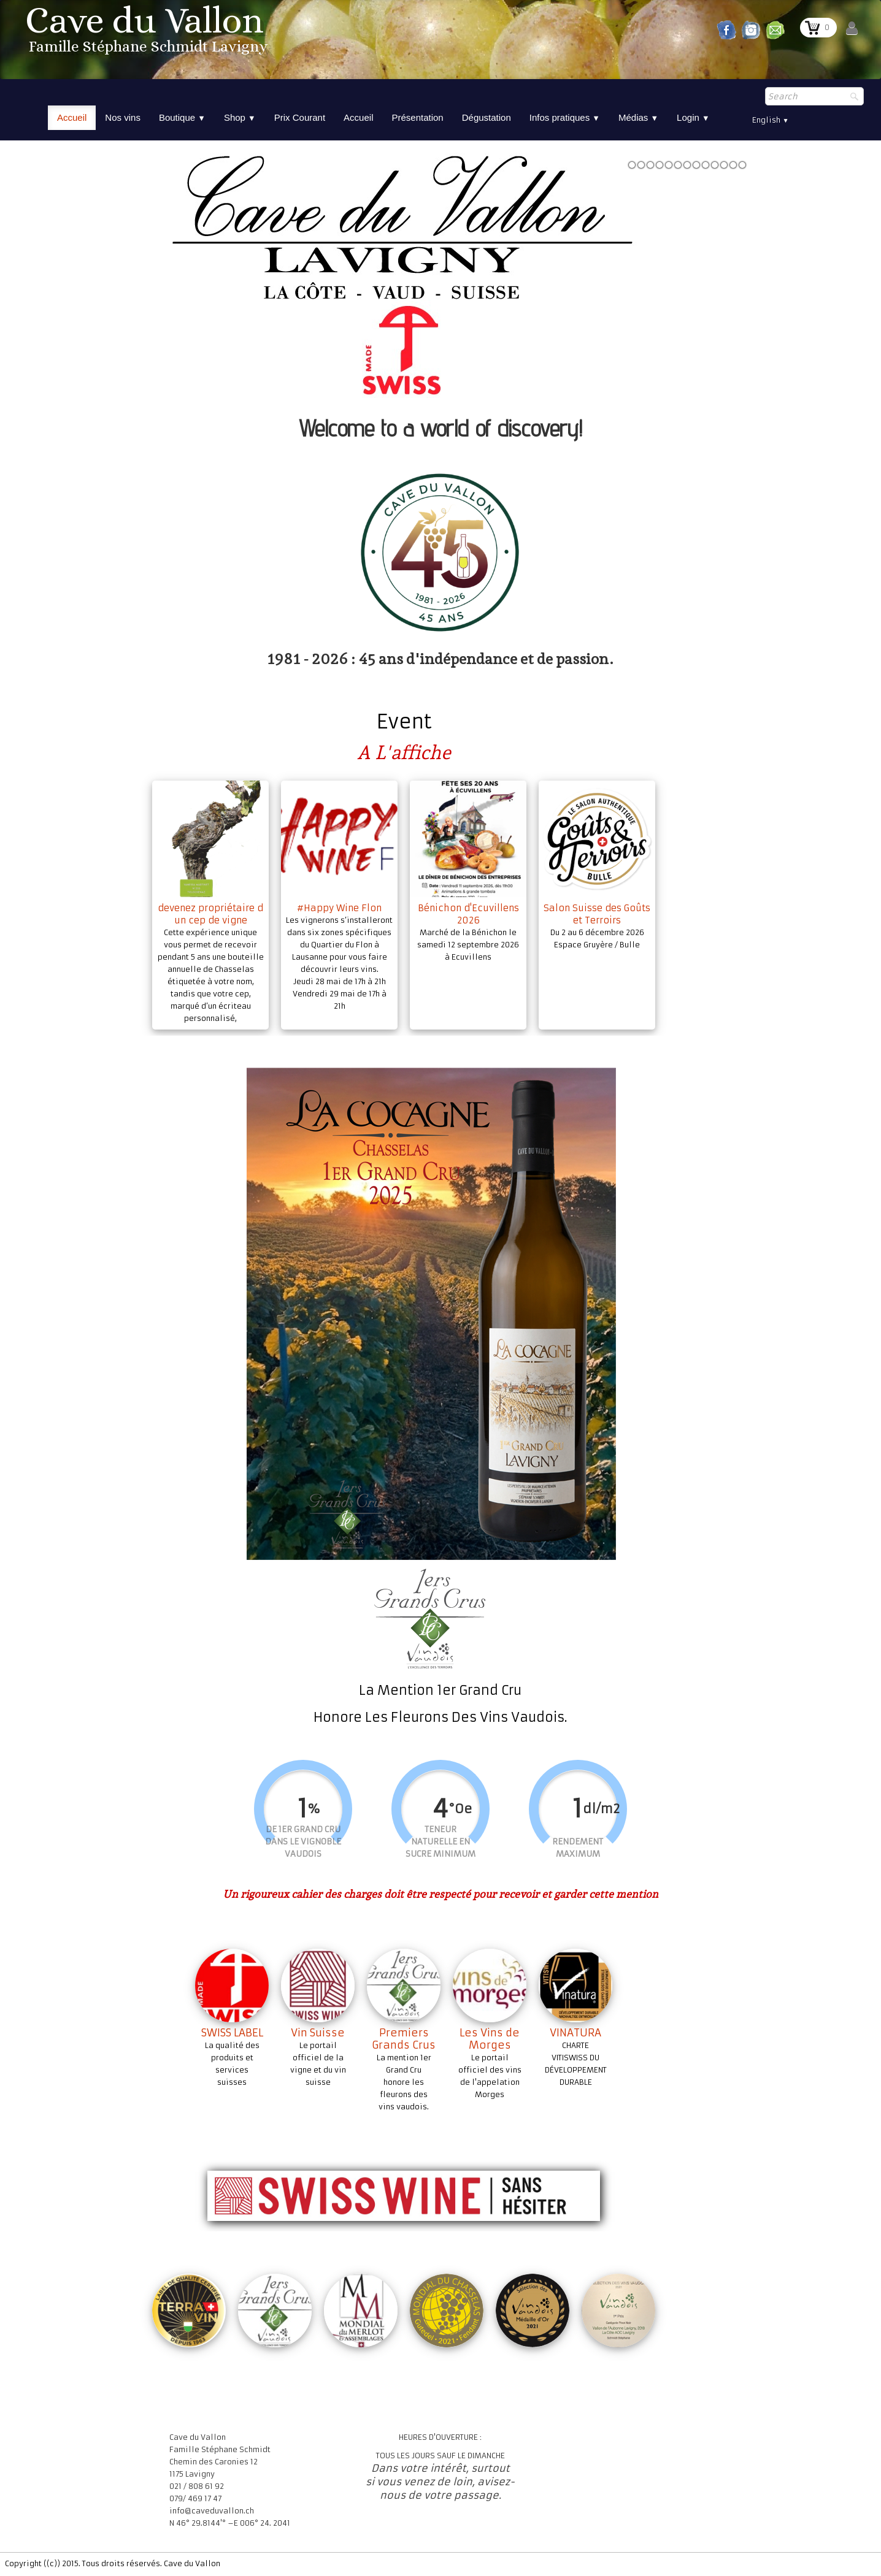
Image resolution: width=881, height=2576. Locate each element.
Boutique (182, 117)
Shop (240, 117)
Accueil (72, 117)
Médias (638, 117)
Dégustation (486, 117)
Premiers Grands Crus (404, 2039)
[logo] (148, 33)
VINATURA (575, 2033)
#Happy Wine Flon (339, 908)
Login (693, 117)
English (770, 119)
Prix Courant (299, 117)
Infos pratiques (564, 117)
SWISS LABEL (232, 2033)
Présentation (417, 117)
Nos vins (122, 117)
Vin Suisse (318, 2033)
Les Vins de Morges (490, 2039)
